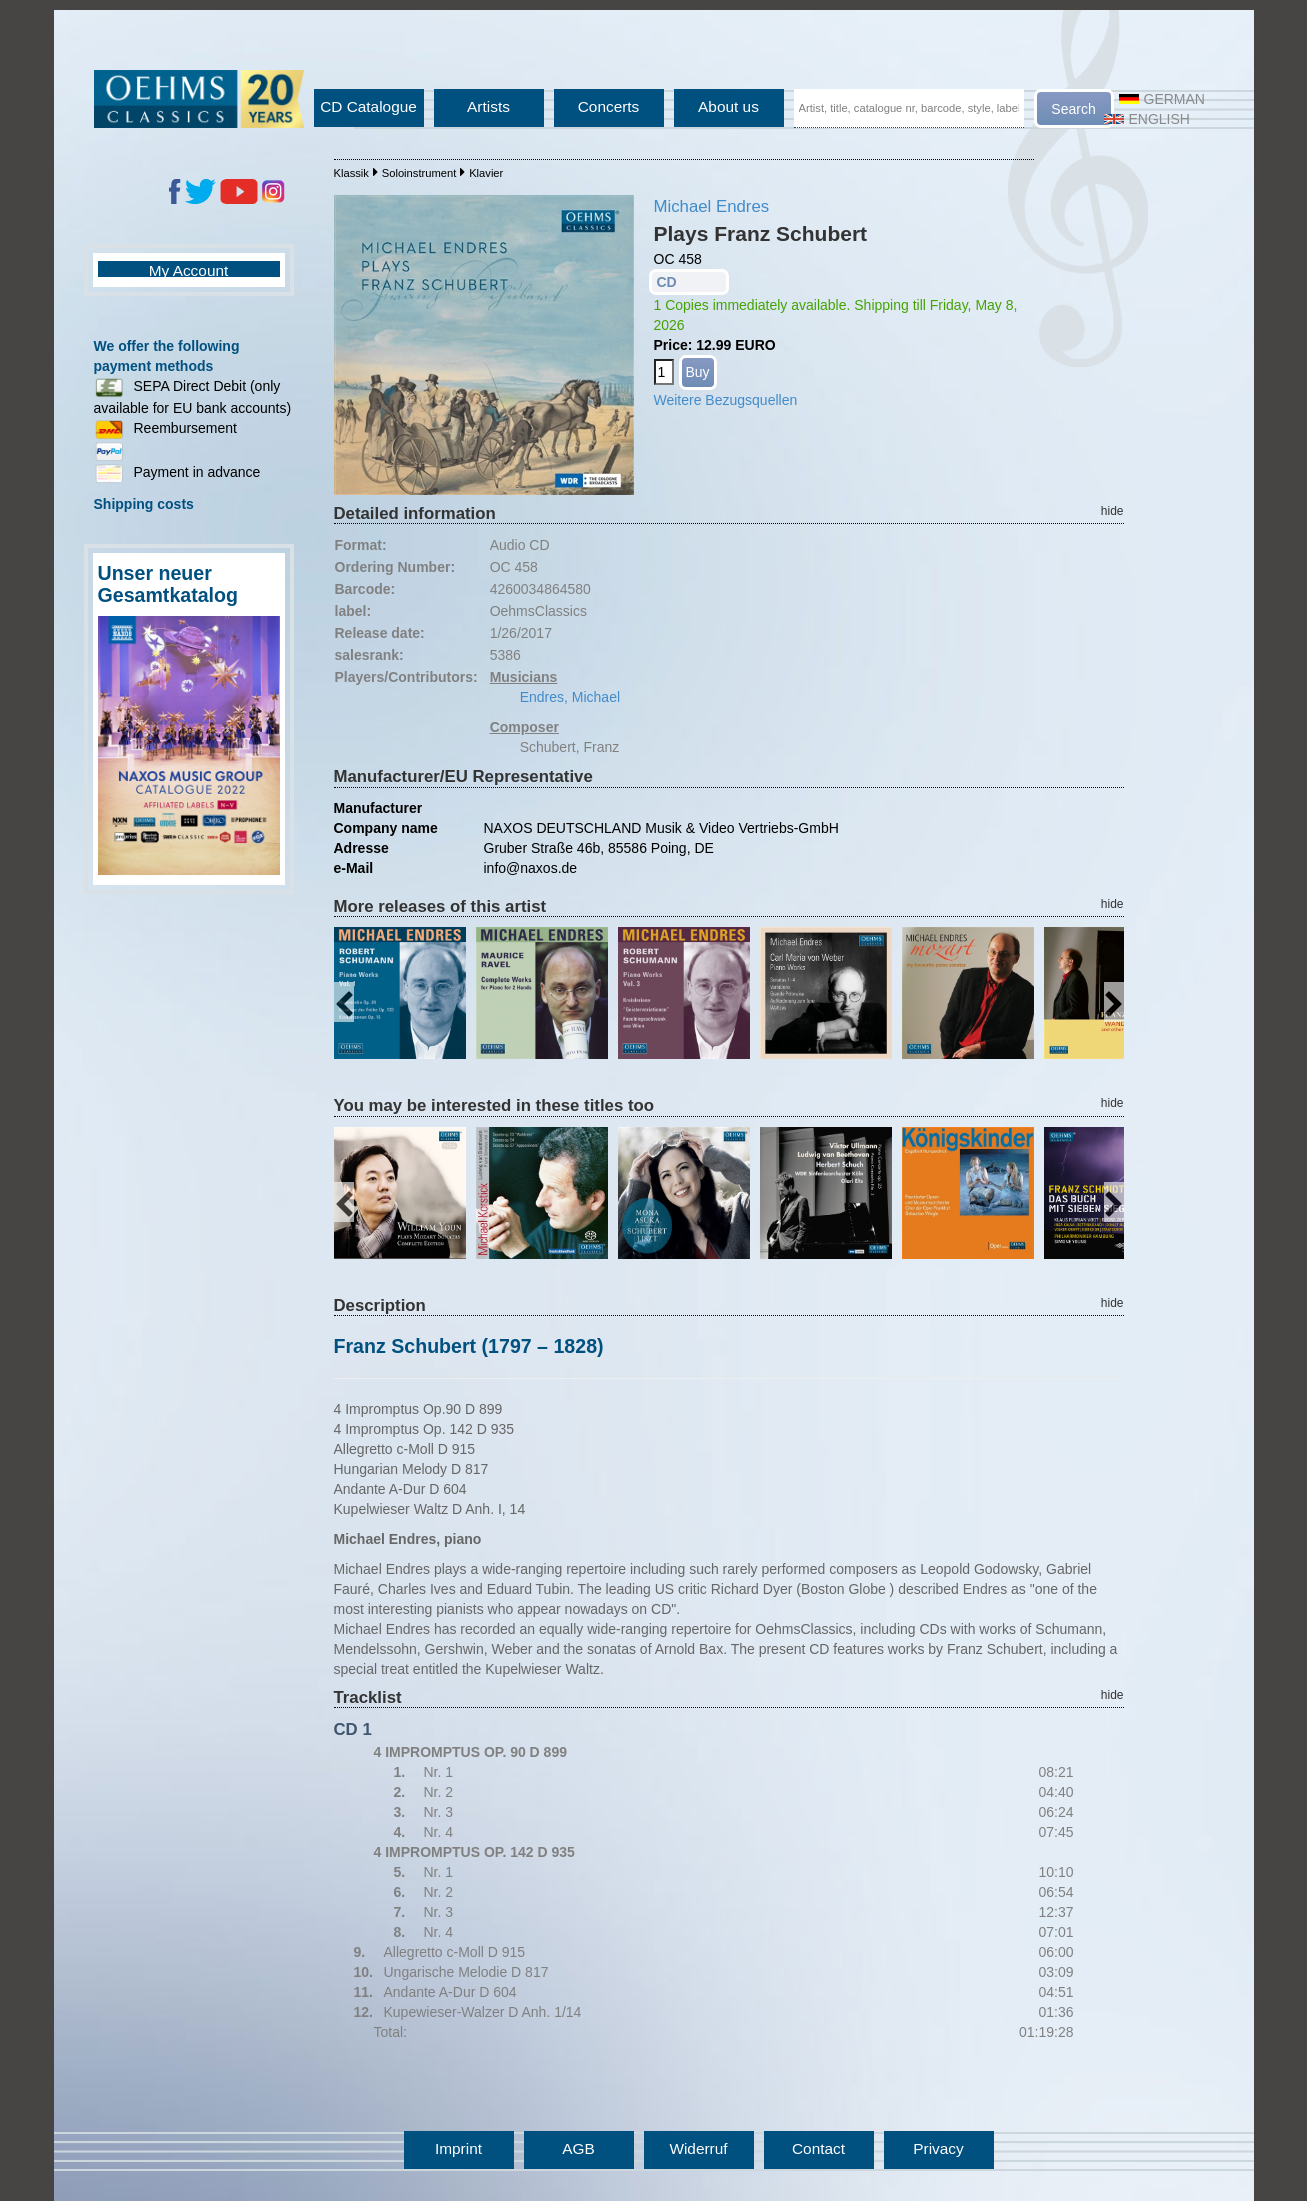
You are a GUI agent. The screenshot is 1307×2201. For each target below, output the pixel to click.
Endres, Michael (570, 697)
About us (728, 106)
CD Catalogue (368, 106)
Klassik (351, 173)
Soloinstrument (419, 173)
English (1147, 119)
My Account (189, 270)
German (1162, 99)
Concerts (609, 106)
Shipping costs (144, 504)
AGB (578, 2148)
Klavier (486, 173)
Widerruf (698, 2148)
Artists (488, 106)
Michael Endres (712, 206)
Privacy (938, 2148)
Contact (818, 2148)
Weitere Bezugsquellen (726, 400)
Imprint (458, 2148)
